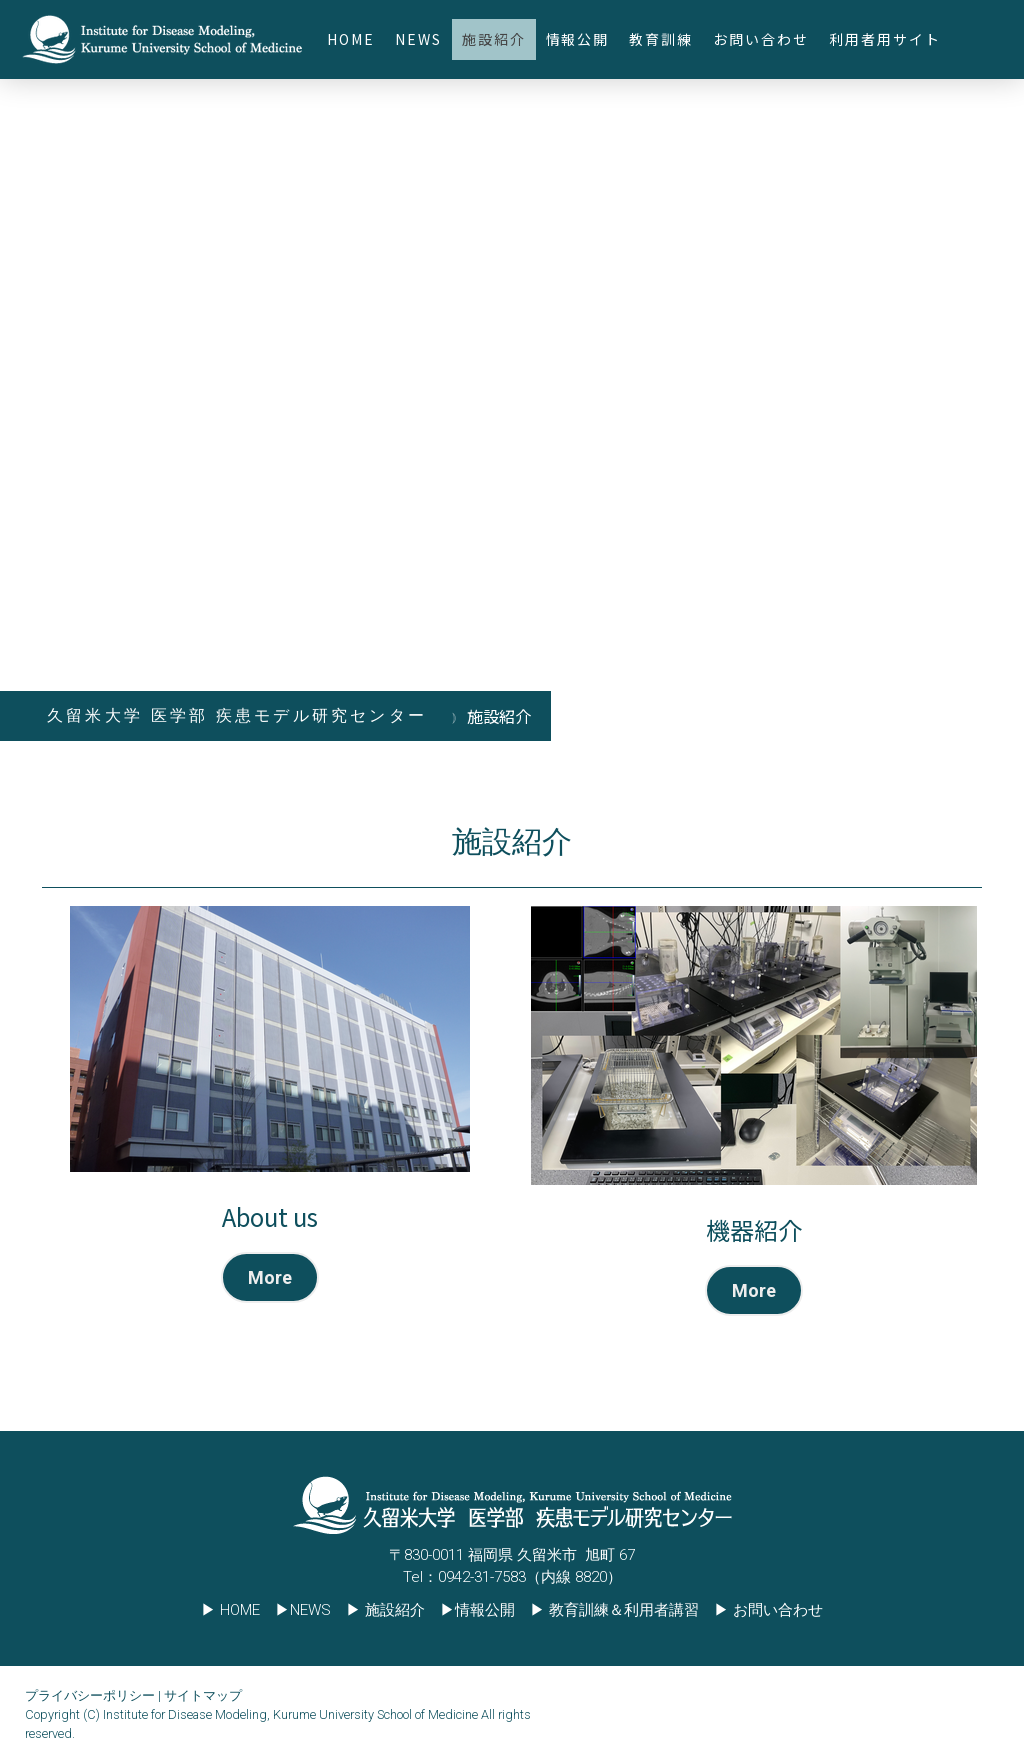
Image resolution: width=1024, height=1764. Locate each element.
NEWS (418, 39)
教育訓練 (661, 39)
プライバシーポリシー (90, 1695)
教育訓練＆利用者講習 (624, 1610)
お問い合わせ (761, 39)
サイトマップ (203, 1695)
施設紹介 (494, 39)
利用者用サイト (885, 39)
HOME (351, 39)
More (270, 1277)
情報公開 (578, 39)
